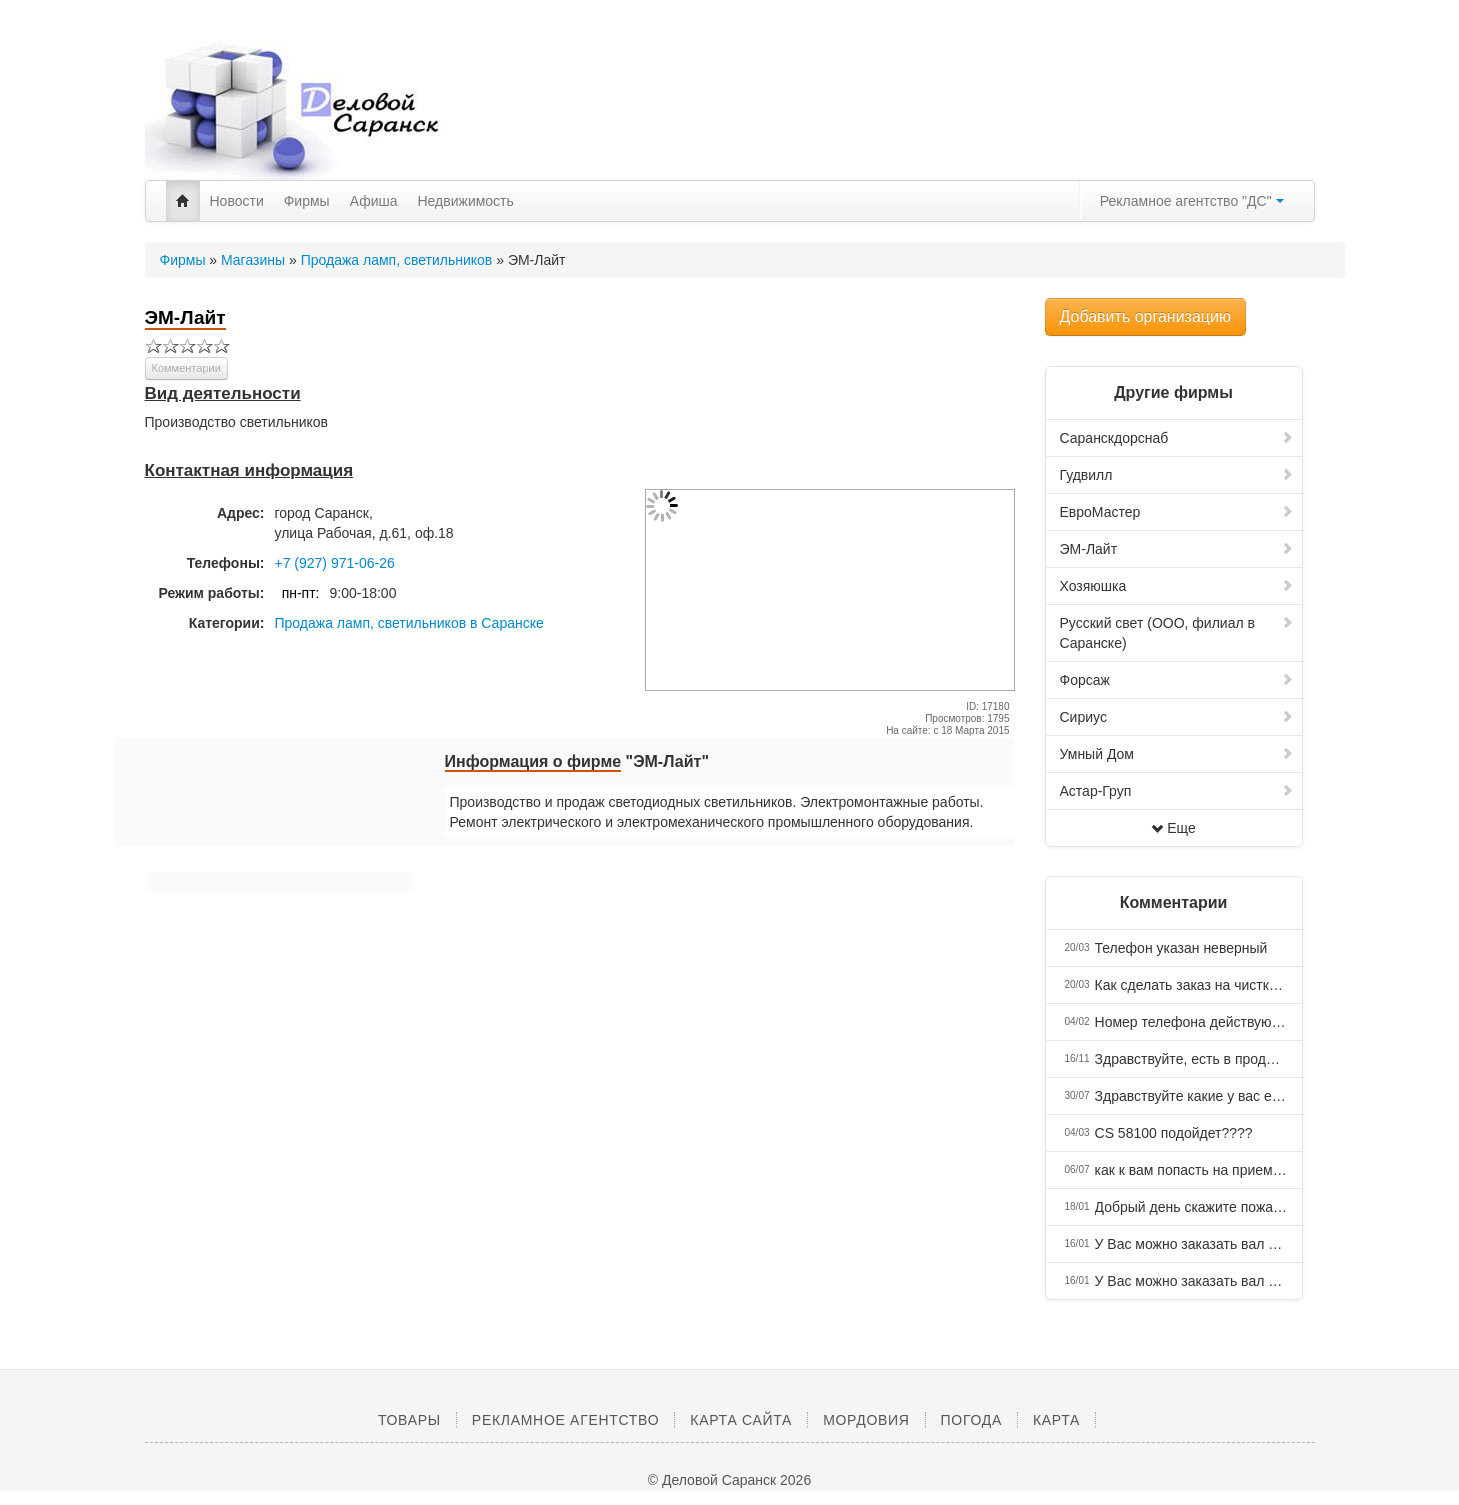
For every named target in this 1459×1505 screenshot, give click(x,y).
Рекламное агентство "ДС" (1192, 201)
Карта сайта (741, 1420)
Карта (1056, 1420)
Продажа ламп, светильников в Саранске (409, 623)
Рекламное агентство (565, 1420)
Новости (237, 201)
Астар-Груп (1177, 791)
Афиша (374, 201)
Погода (971, 1420)
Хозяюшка (1177, 586)
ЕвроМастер (1177, 512)
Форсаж (1177, 680)
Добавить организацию (1145, 316)
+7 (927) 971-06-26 (335, 563)
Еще (1173, 828)
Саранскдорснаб (1177, 438)
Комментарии (186, 368)
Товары (409, 1420)
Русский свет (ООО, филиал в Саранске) (1177, 633)
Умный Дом (1177, 754)
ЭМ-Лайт (1177, 549)
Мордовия (866, 1420)
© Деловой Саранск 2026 (729, 1480)
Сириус (1177, 717)
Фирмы (307, 201)
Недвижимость (466, 201)
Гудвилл (1177, 475)
